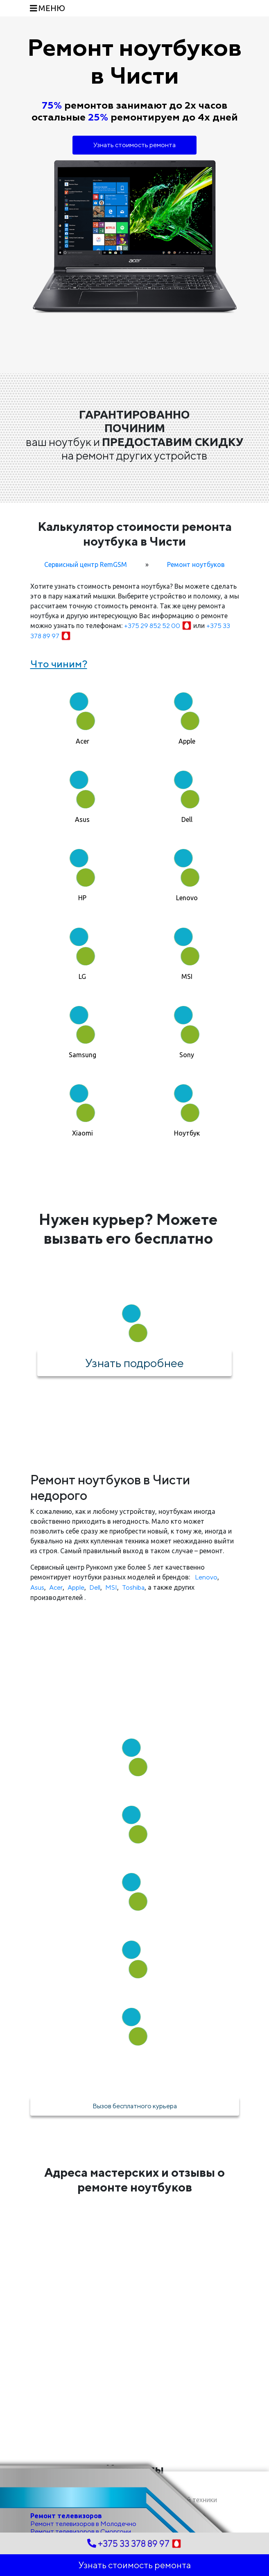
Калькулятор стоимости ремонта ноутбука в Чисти (135, 533)
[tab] (82, 715)
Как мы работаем (134, 1703)
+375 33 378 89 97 (134, 2543)
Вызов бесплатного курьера (135, 2106)
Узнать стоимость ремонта (134, 145)
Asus (37, 1587)
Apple (76, 1587)
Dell (94, 1587)
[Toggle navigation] (48, 8)
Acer (56, 1587)
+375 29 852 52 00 (158, 626)
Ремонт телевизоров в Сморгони (80, 2531)
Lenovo (206, 1577)
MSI (111, 1587)
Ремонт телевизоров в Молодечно (83, 2524)
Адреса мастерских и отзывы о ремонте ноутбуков (134, 2179)
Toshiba (133, 1587)
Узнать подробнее (134, 1363)
